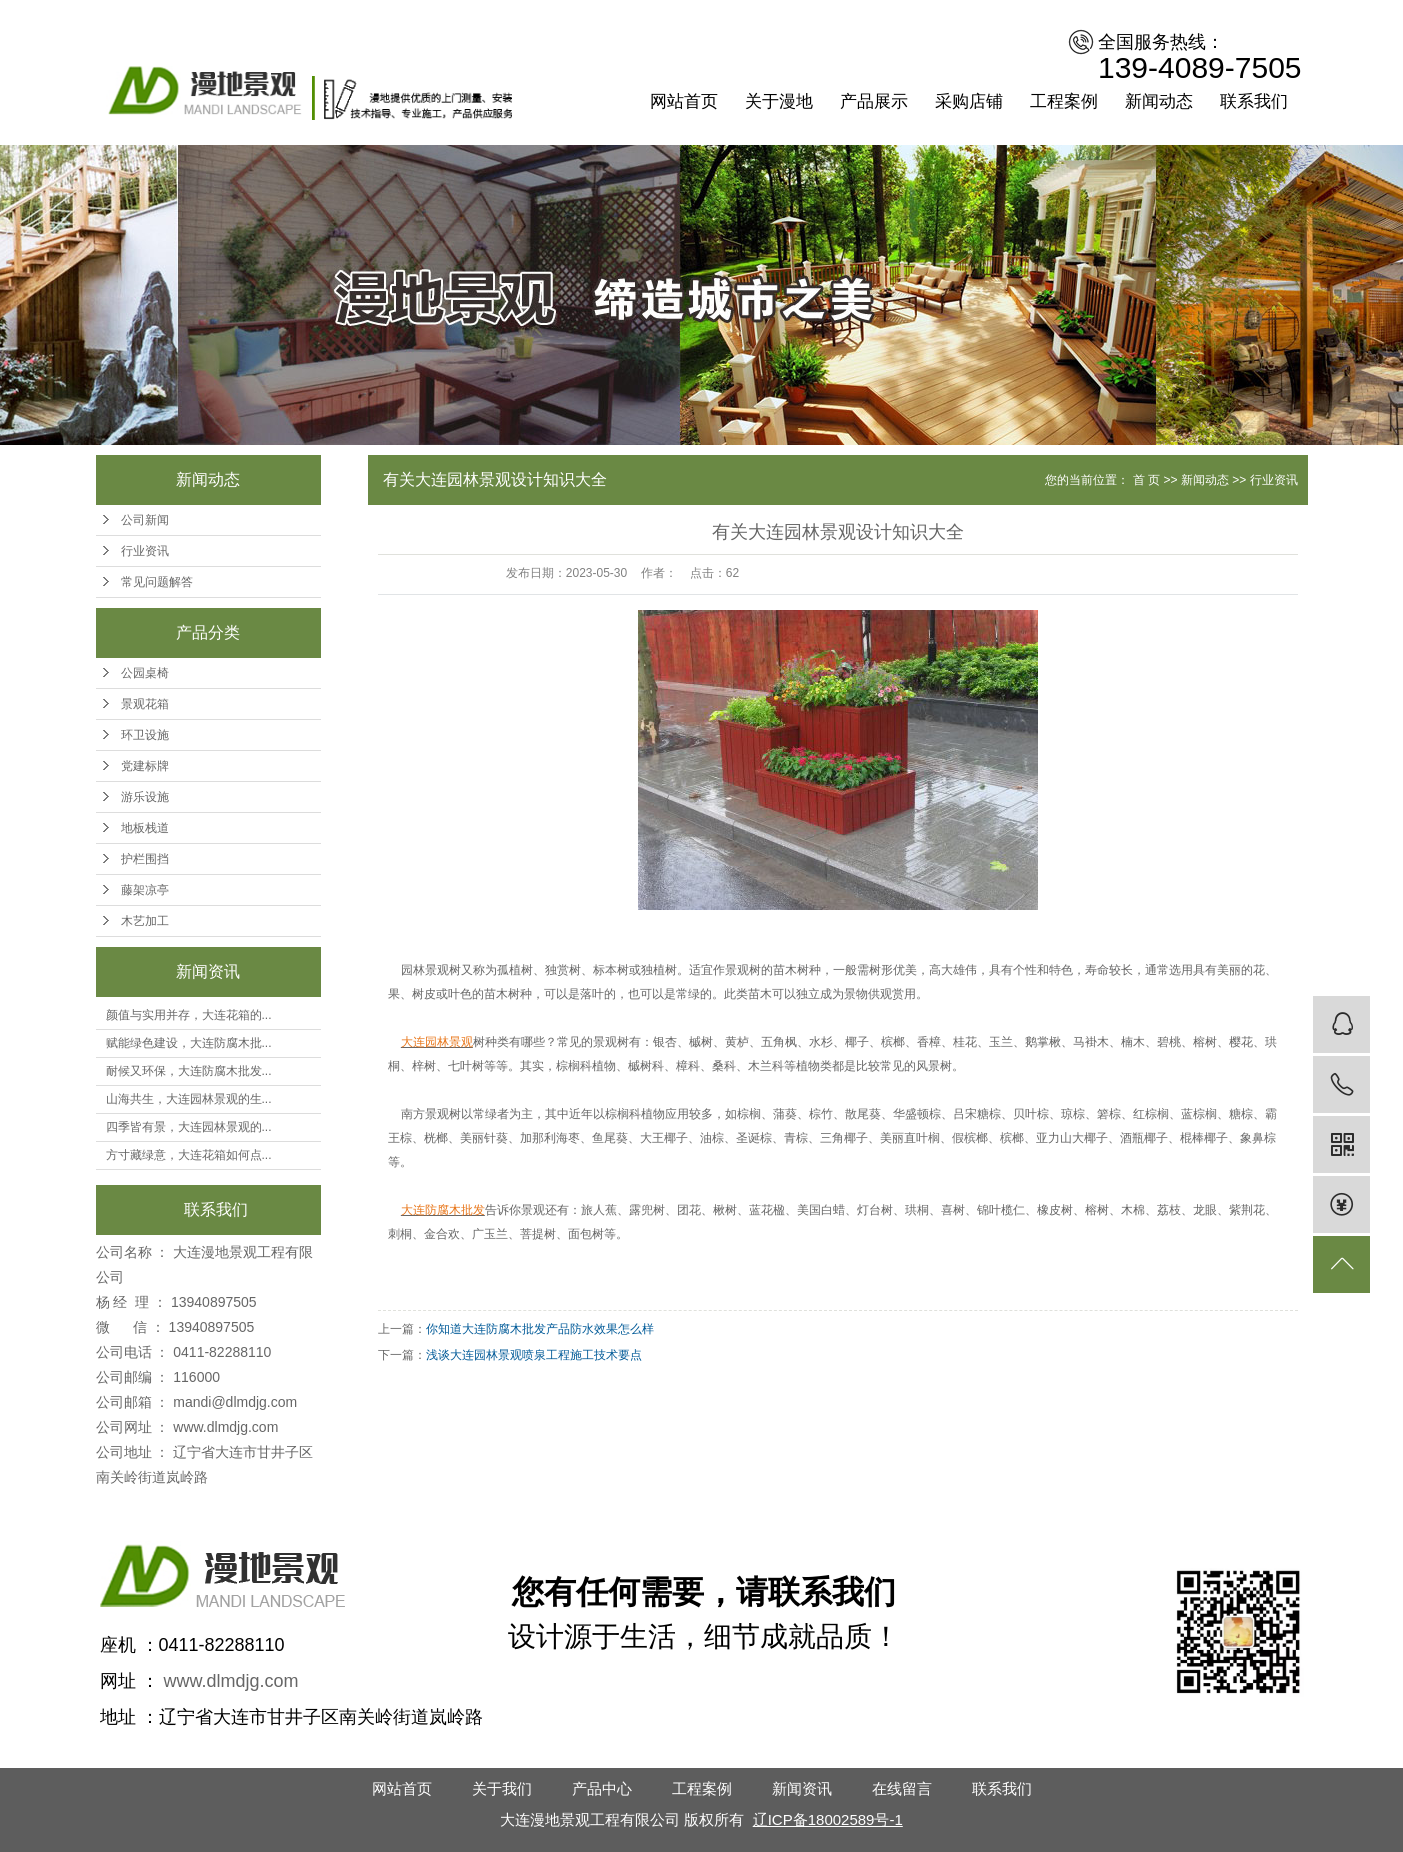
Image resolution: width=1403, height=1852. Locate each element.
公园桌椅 (145, 673)
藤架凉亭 (145, 890)
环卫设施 (145, 735)
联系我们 (1254, 101)
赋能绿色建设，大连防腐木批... (189, 1043)
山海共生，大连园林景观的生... (189, 1099)
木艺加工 (145, 921)
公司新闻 (145, 520)
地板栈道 (145, 828)
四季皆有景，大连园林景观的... (189, 1127)
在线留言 (902, 1788)
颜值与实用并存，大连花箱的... (189, 1015)
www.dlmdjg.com (225, 1427)
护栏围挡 (145, 859)
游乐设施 (145, 797)
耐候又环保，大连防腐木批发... (189, 1071)
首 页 (1146, 480)
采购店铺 (969, 101)
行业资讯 (145, 551)
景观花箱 (145, 704)
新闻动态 (1159, 101)
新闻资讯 (802, 1788)
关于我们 (502, 1788)
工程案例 (1064, 101)
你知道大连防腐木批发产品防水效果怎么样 (540, 1329)
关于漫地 (779, 101)
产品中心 (602, 1788)
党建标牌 (145, 766)
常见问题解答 (157, 582)
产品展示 (874, 101)
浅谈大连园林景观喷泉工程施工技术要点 (534, 1355)
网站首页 (684, 101)
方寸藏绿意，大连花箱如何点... (189, 1155)
